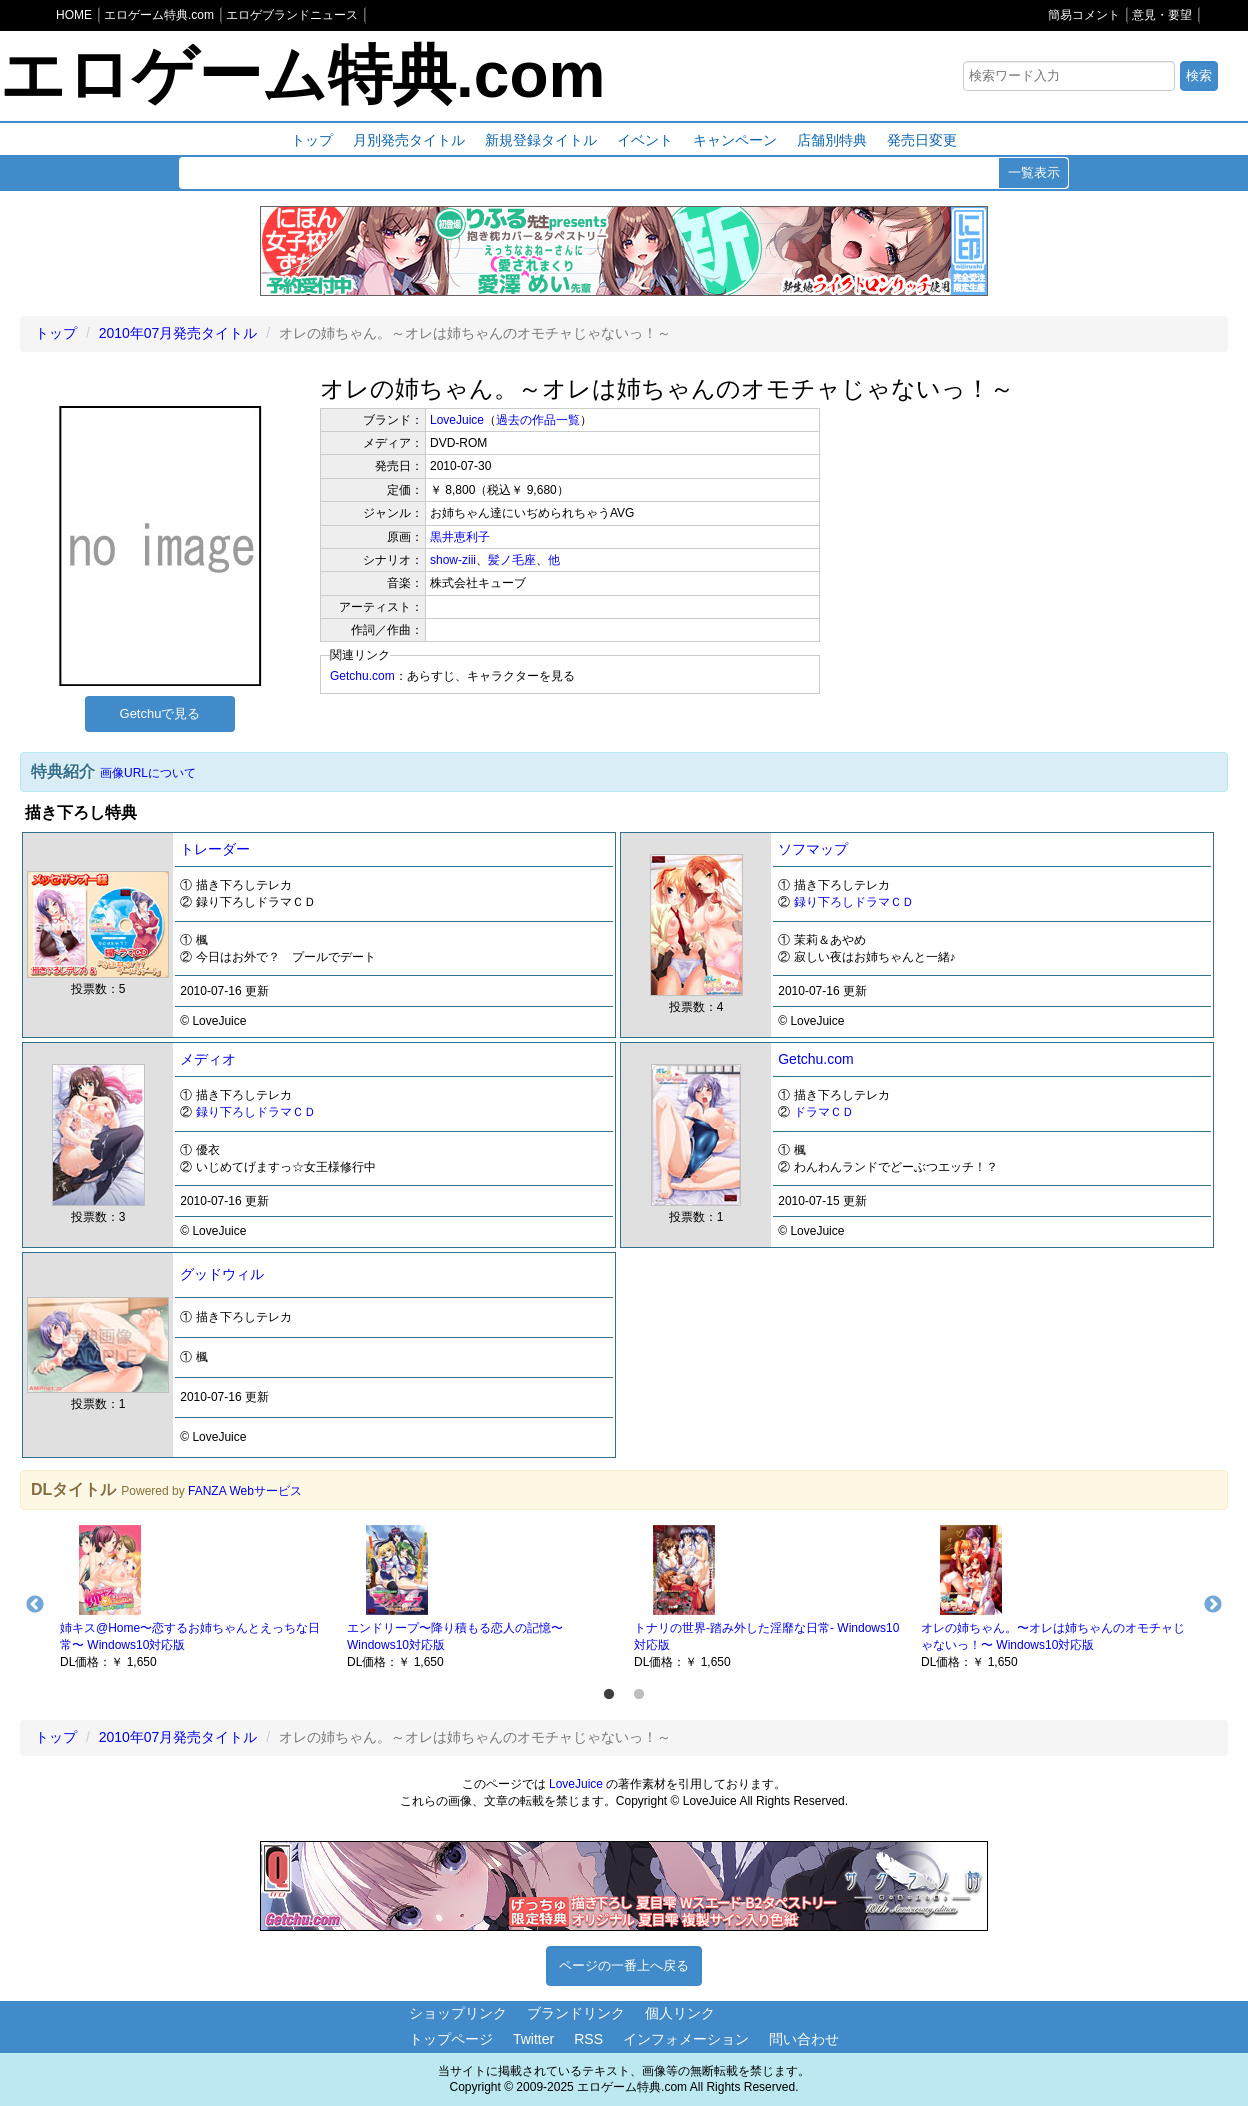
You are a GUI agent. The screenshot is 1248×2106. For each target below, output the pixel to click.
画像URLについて (148, 773)
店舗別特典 (832, 140)
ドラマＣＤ (824, 1112)
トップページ (451, 2039)
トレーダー (215, 849)
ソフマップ (813, 849)
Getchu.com (362, 676)
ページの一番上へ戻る (624, 1965)
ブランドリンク (576, 2013)
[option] (193, 1595)
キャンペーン (735, 140)
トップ (312, 140)
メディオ (208, 1059)
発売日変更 (922, 140)
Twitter (533, 2039)
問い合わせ (804, 2039)
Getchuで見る (160, 713)
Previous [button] (35, 1605)
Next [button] (1213, 1605)
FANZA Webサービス (245, 1491)
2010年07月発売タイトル (178, 333)
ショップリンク (458, 2013)
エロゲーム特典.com (302, 75)
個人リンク (680, 2013)
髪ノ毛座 (512, 560)
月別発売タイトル (409, 140)
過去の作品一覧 (538, 420)
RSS (588, 2039)
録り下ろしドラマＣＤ (854, 902)
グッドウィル (222, 1274)
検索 (1199, 75)
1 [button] (609, 1695)
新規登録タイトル (541, 140)
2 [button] (639, 1695)
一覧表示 (1034, 172)
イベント (645, 140)
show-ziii (453, 560)
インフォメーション (686, 2039)
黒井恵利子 (460, 537)
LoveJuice (457, 420)
